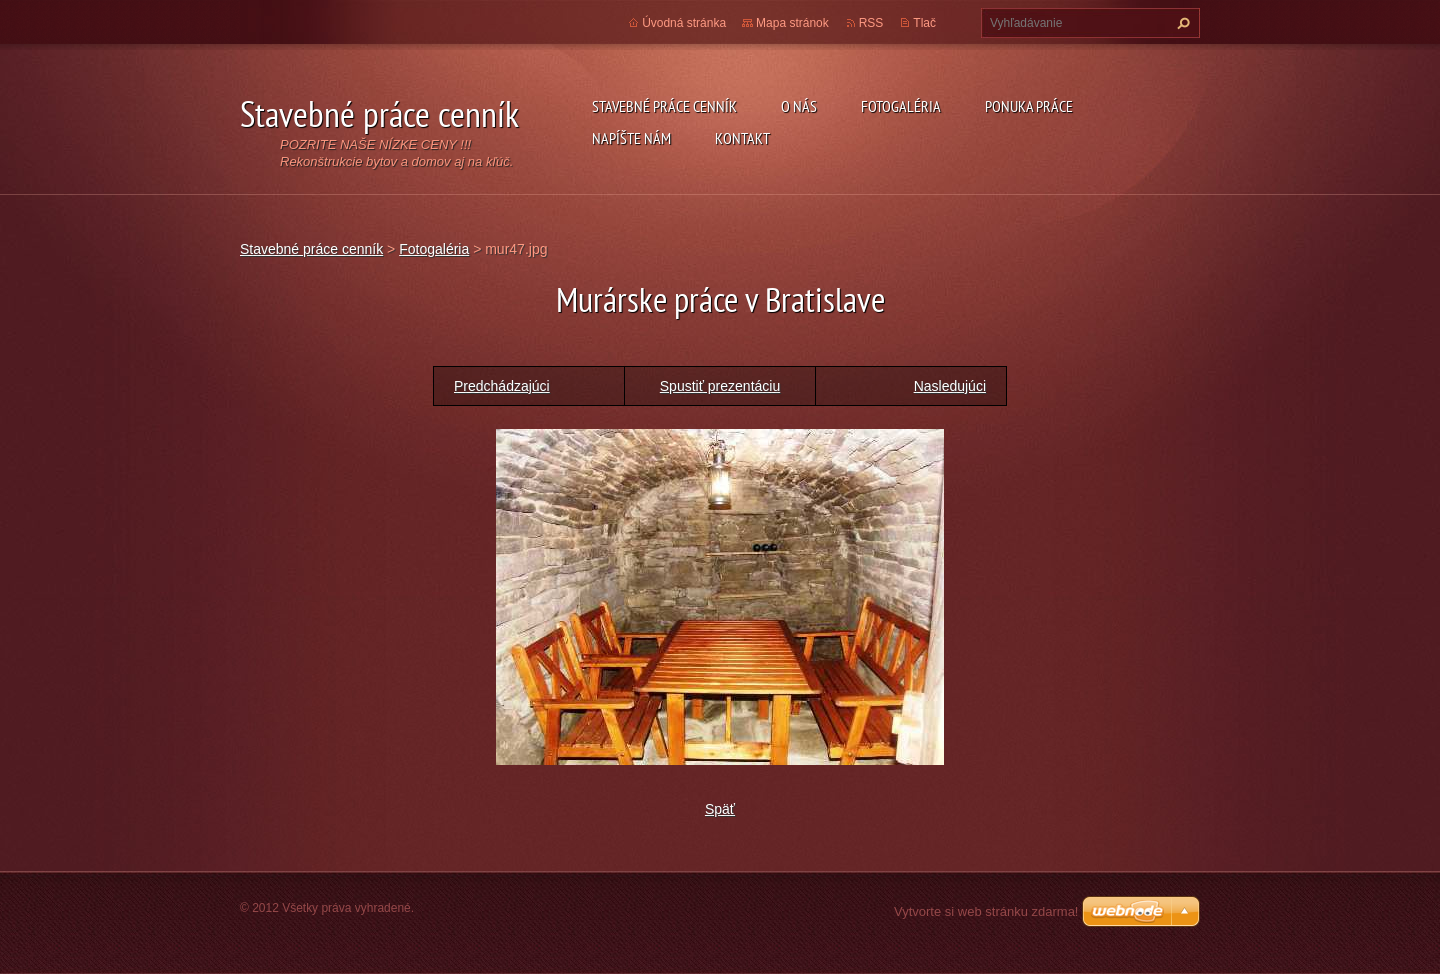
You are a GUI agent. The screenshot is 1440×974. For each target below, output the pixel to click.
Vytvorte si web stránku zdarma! (986, 911)
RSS (871, 23)
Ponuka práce (1029, 106)
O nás (799, 106)
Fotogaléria (901, 106)
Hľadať (1181, 23)
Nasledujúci (950, 386)
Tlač (924, 23)
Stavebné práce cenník (664, 106)
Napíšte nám (631, 138)
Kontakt (742, 138)
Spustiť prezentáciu (720, 386)
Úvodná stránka (684, 23)
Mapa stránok (792, 23)
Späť (720, 809)
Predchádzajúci (502, 386)
